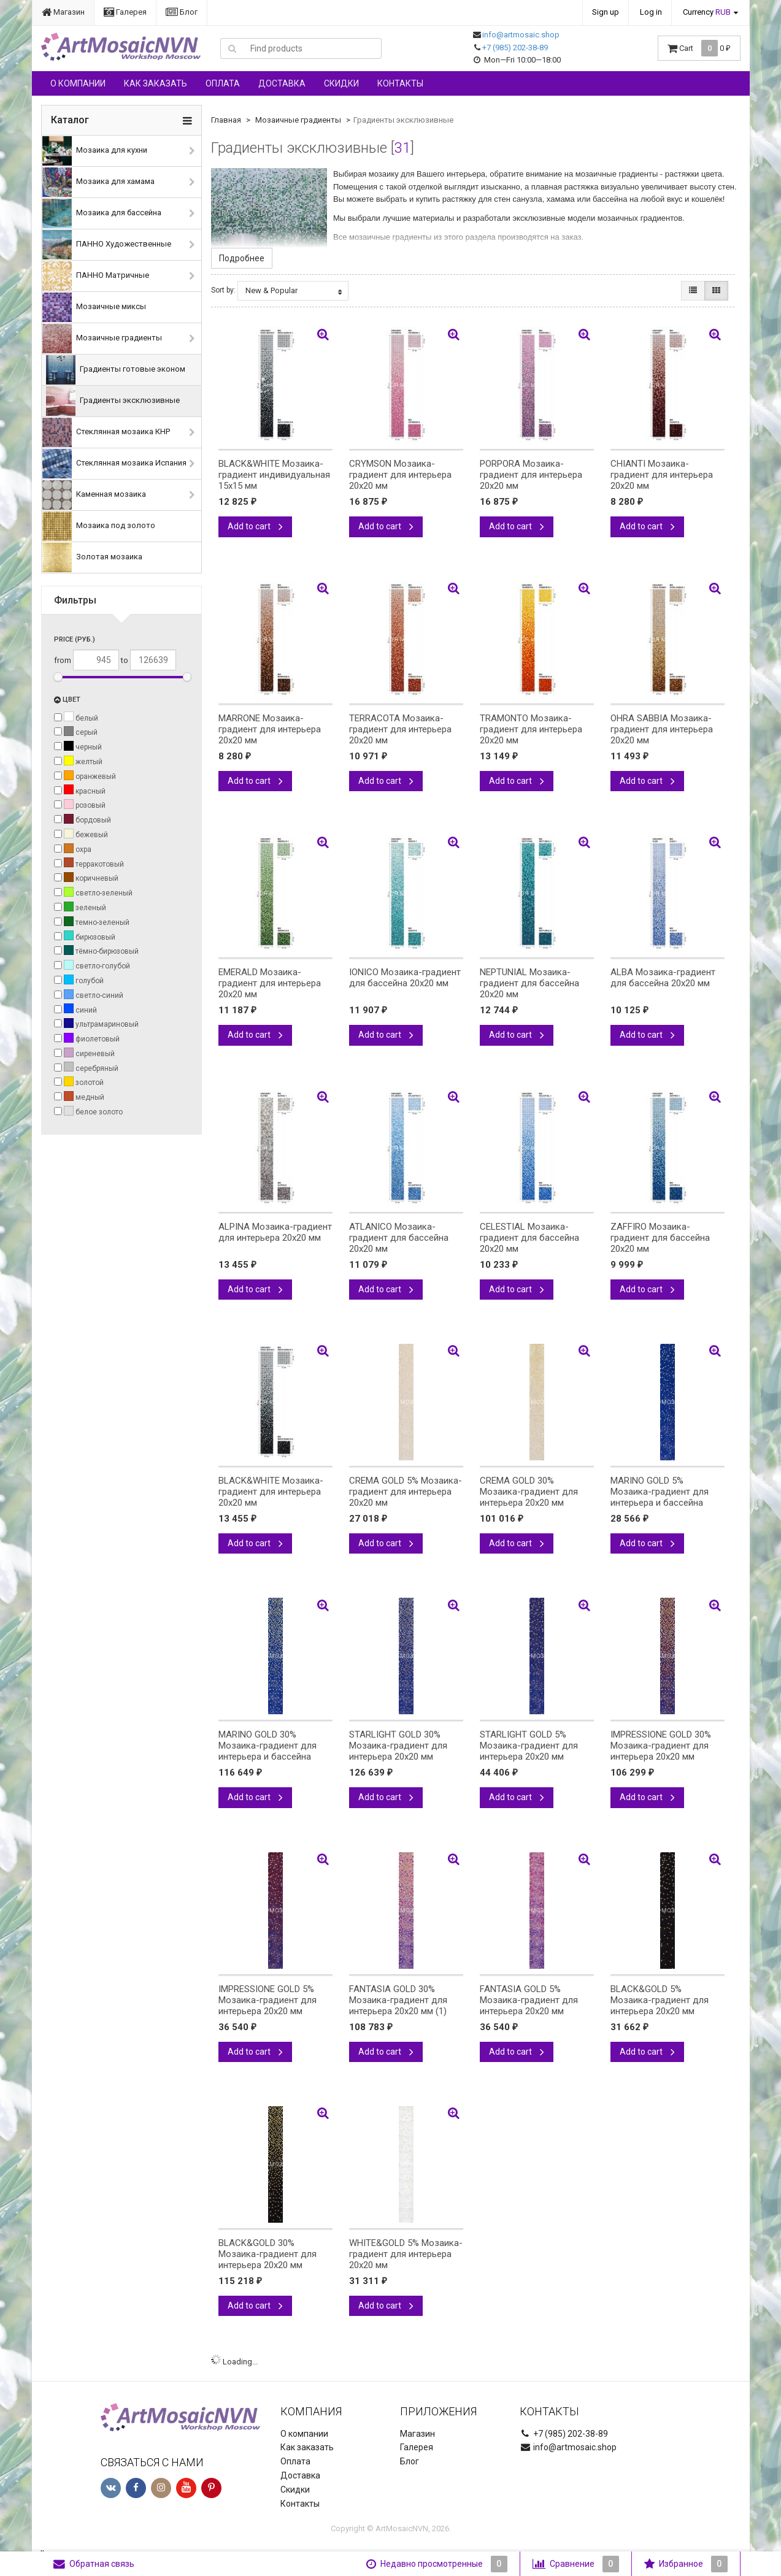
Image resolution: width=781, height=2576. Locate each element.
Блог (182, 12)
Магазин (63, 12)
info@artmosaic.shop (521, 34)
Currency (707, 12)
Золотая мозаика (92, 557)
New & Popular (293, 291)
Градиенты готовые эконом (115, 370)
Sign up (605, 12)
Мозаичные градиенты (102, 338)
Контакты (400, 83)
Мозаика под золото (98, 526)
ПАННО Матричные (95, 276)
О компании (78, 83)
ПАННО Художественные (106, 244)
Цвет (67, 699)
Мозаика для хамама (98, 182)
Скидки (341, 83)
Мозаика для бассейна (101, 213)
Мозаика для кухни (94, 151)
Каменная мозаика (94, 495)
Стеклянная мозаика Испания (114, 463)
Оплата (223, 83)
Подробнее (241, 258)
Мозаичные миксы (94, 307)
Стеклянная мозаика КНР (106, 432)
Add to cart (255, 526)
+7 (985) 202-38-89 (515, 47)
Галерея (125, 12)
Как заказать (155, 83)
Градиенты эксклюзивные (113, 401)
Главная (226, 120)
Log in (651, 12)
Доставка (282, 83)
